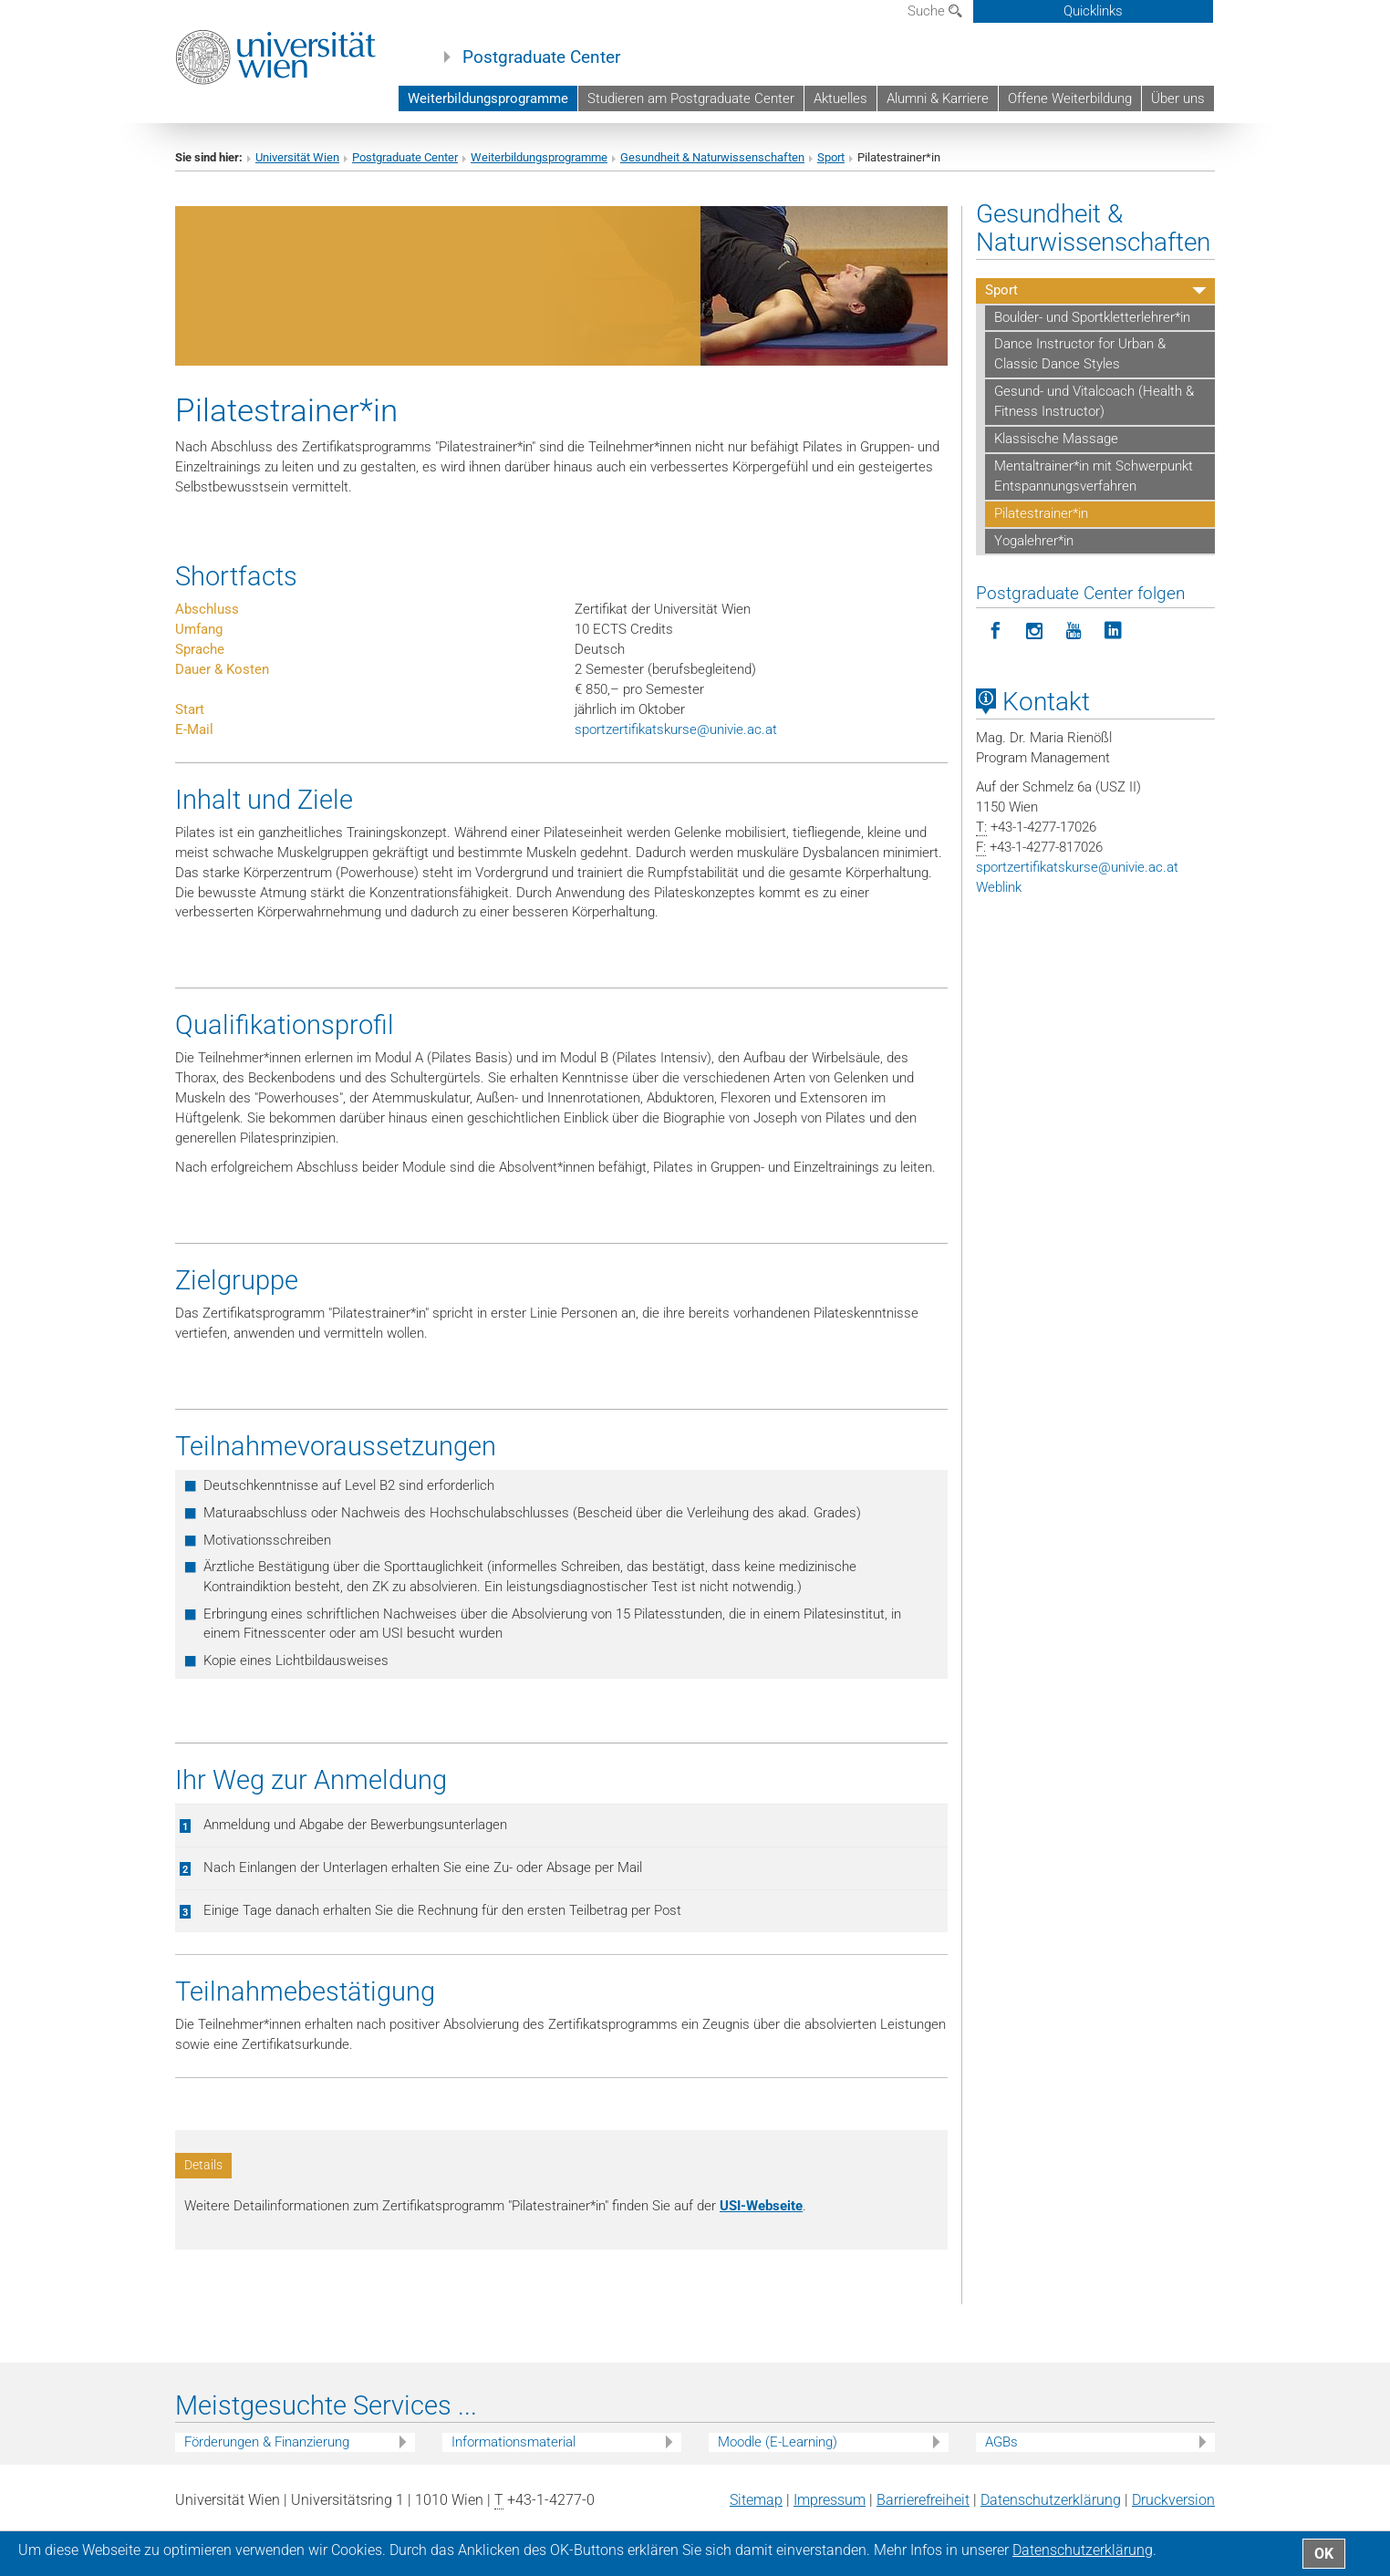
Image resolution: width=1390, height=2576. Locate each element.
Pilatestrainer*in (1041, 513)
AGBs (1001, 2442)
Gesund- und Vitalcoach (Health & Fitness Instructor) (1094, 401)
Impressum (830, 2500)
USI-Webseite (761, 2206)
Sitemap (756, 2500)
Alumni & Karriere (938, 98)
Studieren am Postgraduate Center (690, 98)
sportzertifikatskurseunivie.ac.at (676, 729)
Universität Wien (297, 157)
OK (1323, 2553)
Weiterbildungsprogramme (488, 98)
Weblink (999, 887)
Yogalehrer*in (1034, 541)
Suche (935, 11)
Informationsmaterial (513, 2442)
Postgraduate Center (541, 57)
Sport (831, 157)
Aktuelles (840, 98)
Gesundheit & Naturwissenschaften (712, 157)
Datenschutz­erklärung (1050, 2500)
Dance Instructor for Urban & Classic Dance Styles (1080, 354)
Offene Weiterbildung (1070, 98)
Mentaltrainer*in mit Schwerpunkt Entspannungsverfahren (1093, 476)
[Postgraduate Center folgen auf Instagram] (1034, 631)
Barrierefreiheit (923, 2500)
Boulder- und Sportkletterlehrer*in (1092, 317)
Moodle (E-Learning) (777, 2442)
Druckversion (1173, 2500)
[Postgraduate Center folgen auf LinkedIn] (1113, 631)
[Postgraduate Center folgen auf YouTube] (1074, 631)
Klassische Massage (1056, 438)
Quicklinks (1093, 11)
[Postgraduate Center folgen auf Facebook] (995, 631)
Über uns (1178, 98)
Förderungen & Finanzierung (266, 2442)
